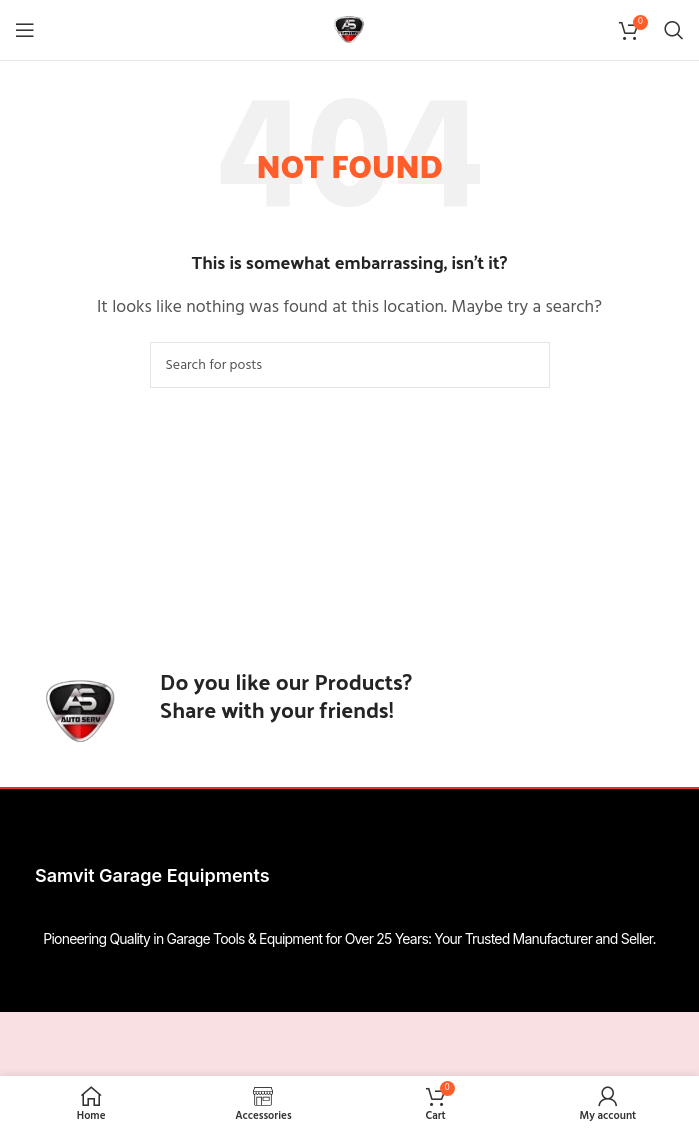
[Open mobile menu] (25, 30)
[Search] (674, 30)
